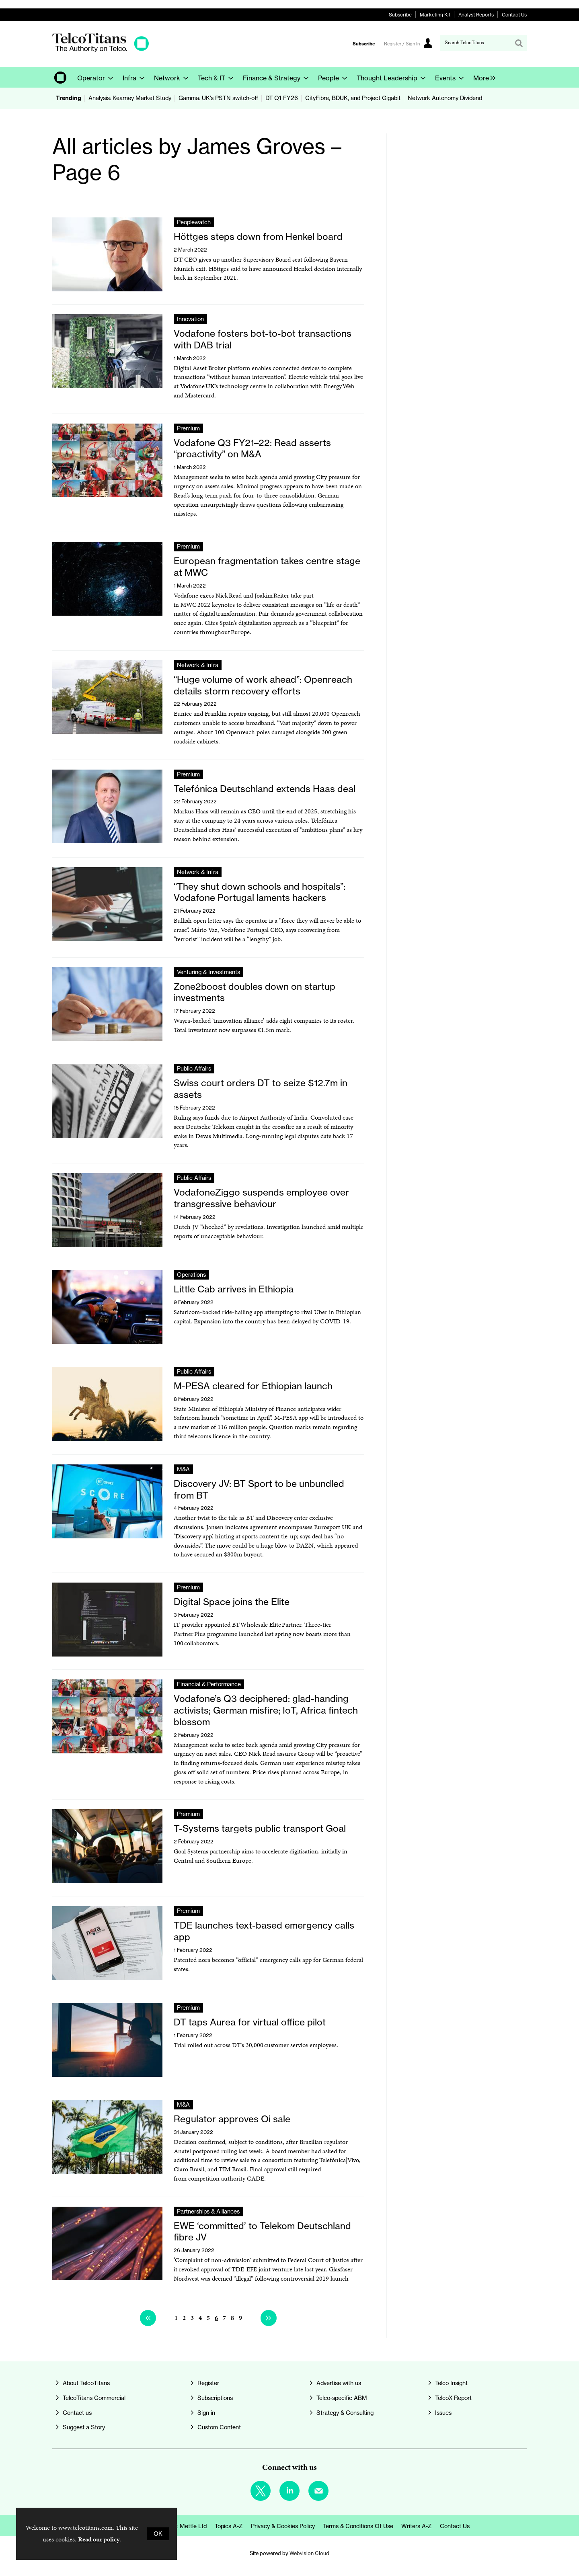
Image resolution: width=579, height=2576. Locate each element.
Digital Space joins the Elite (232, 1601)
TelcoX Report (453, 2398)
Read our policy (98, 2539)
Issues (443, 2412)
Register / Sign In (402, 44)
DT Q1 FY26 (281, 98)
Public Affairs (194, 1068)
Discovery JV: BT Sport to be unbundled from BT (259, 1489)
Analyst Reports (476, 15)
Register (208, 2383)
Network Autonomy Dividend (445, 98)
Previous (148, 2318)
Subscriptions (215, 2398)
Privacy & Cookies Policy (283, 2526)
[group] (482, 77)
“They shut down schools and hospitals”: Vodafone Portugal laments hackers (259, 892)
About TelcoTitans (86, 2383)
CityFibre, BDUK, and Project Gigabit (352, 98)
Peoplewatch (194, 222)
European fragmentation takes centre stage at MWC (267, 566)
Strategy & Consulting (345, 2412)
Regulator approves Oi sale (232, 2119)
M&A (183, 1469)
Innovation (190, 319)
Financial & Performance (209, 1684)
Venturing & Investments (208, 972)
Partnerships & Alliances (208, 2211)
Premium (188, 428)
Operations (191, 1274)
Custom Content (219, 2427)
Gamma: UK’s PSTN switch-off (218, 98)
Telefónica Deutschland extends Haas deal (264, 789)
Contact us (77, 2412)
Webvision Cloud (309, 2553)
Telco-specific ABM (341, 2398)
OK (158, 2533)
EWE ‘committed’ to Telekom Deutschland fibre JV (262, 2231)
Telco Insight (451, 2383)
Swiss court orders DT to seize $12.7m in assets (260, 1088)
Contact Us (514, 15)
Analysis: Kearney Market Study (129, 98)
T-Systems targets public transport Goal (260, 1828)
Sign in (206, 2412)
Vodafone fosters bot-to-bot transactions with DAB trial (262, 339)
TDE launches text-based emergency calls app (264, 1931)
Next (269, 2318)
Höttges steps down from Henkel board (258, 236)
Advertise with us (338, 2383)
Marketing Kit (435, 15)
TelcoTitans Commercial (94, 2398)
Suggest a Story (84, 2427)
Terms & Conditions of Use (358, 2526)
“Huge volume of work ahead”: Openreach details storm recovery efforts (263, 685)
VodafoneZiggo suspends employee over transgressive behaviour (261, 1198)
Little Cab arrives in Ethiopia (234, 1289)
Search (518, 43)
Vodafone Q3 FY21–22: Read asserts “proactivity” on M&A (252, 448)
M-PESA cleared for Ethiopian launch (253, 1386)
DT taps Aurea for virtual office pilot (250, 2022)
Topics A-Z (229, 2526)
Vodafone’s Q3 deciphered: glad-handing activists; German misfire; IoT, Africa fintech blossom (266, 1710)
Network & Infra (197, 665)
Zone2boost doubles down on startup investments (254, 992)
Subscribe (400, 15)
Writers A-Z (416, 2526)
